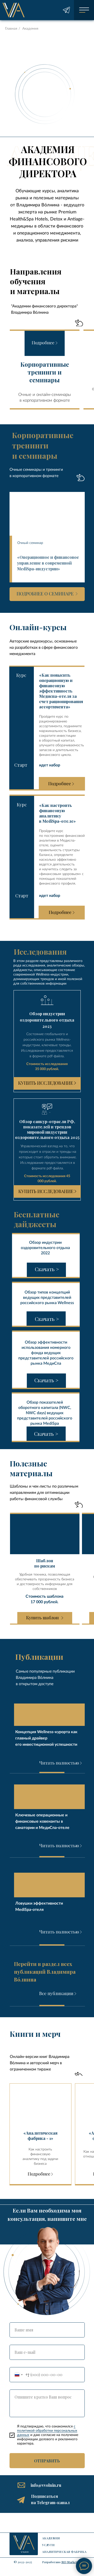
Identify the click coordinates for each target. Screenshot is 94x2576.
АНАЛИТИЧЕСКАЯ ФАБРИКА (64, 2552)
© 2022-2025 (23, 2562)
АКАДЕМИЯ (51, 2538)
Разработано (61, 2562)
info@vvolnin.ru (46, 2485)
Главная (11, 28)
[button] (46, 1359)
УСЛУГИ (48, 2545)
